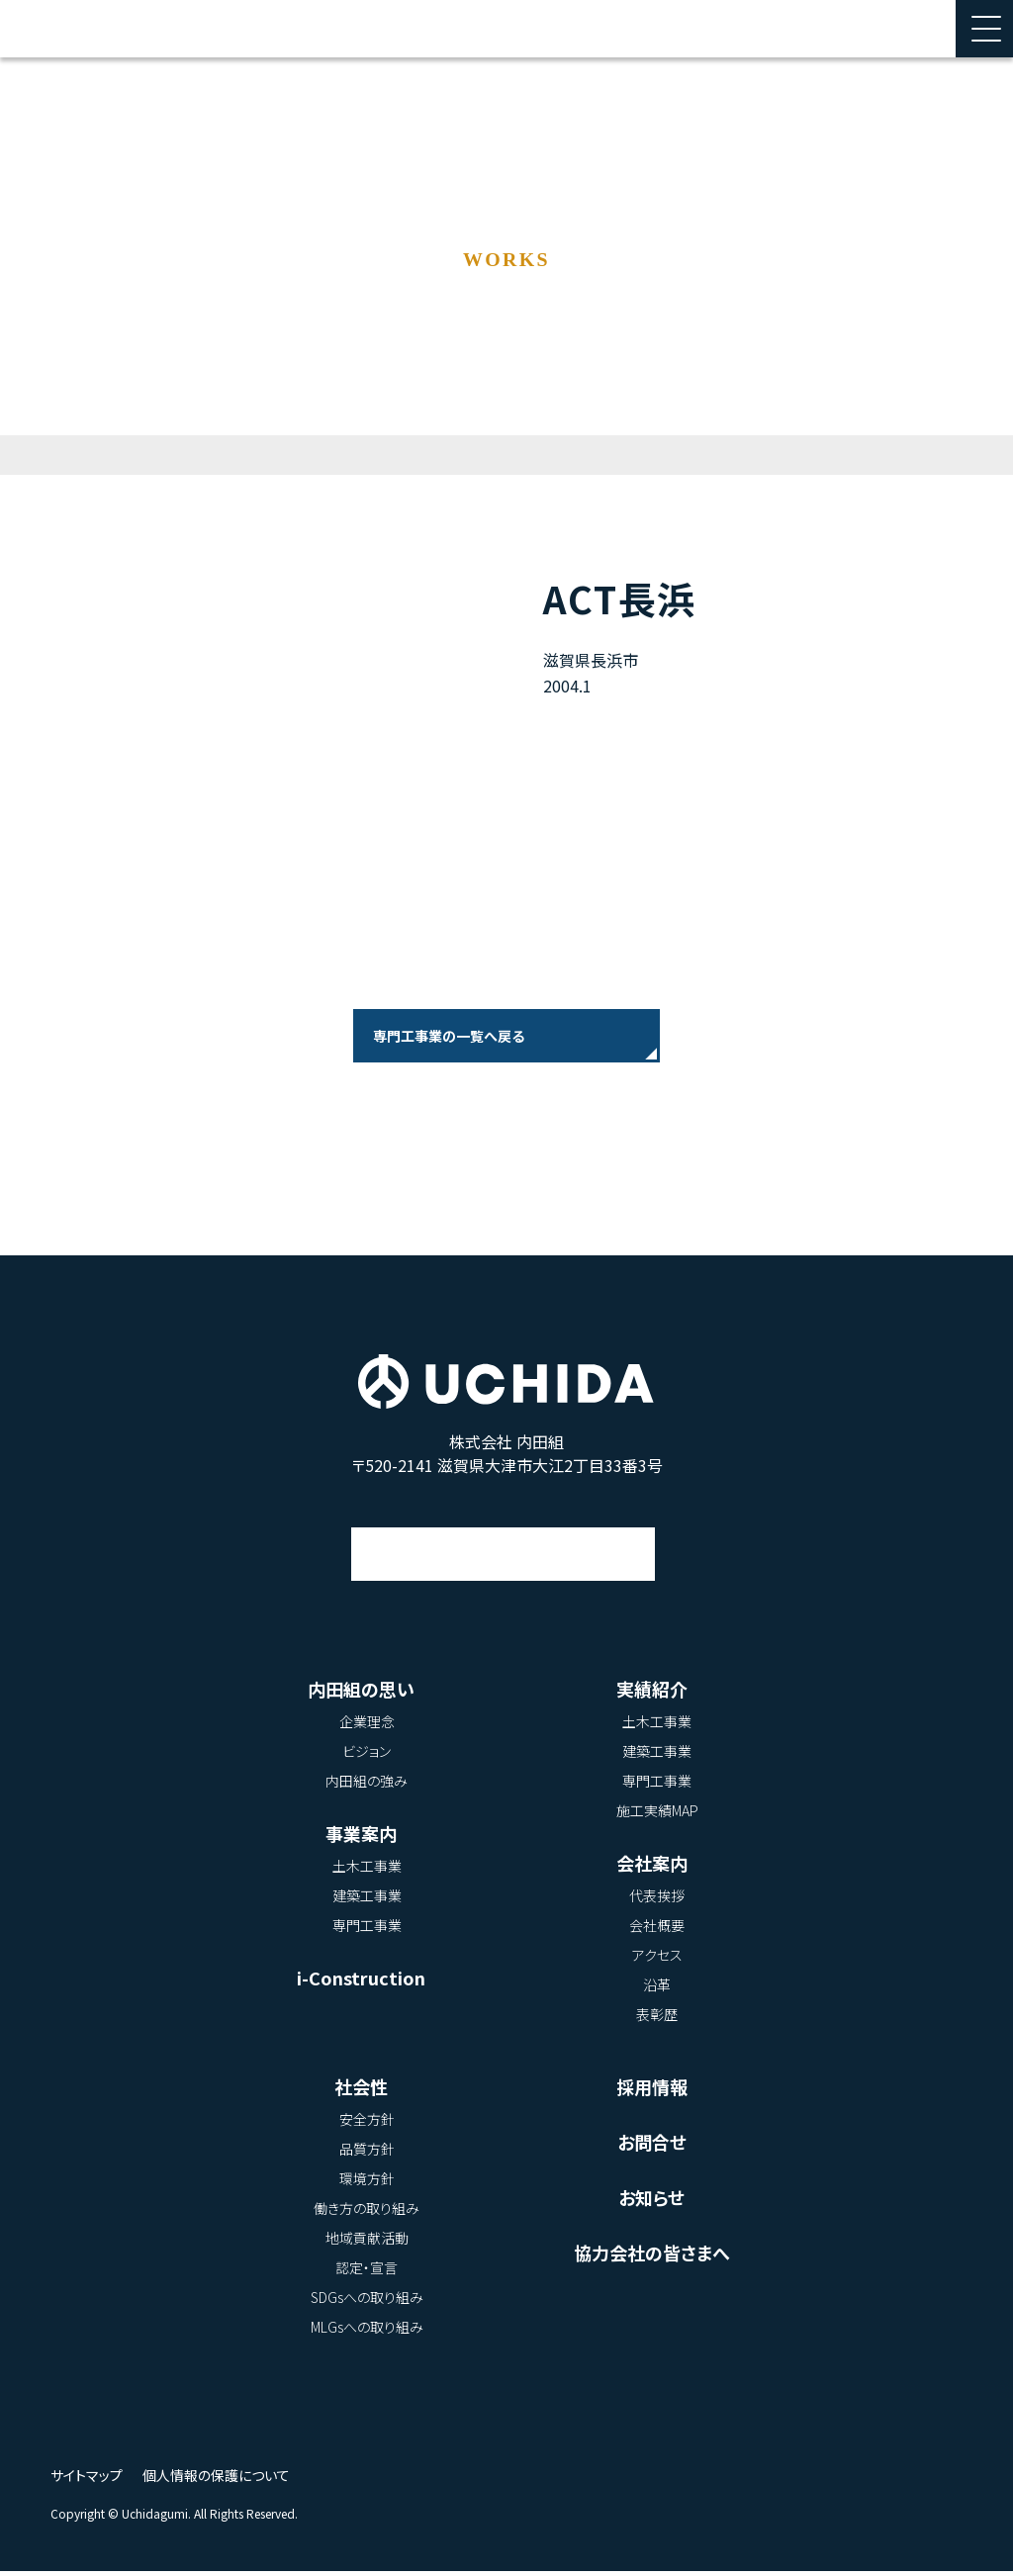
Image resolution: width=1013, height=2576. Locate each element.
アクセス (504, 1540)
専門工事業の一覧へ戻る (448, 1036)
